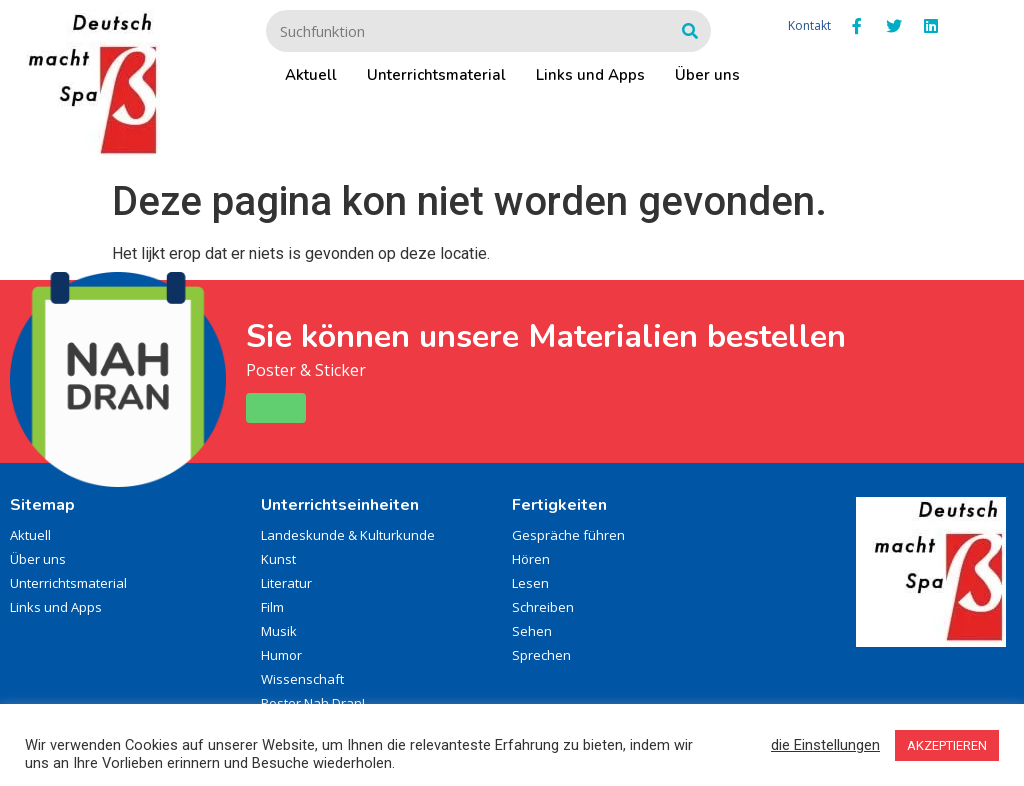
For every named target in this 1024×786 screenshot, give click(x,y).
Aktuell (311, 75)
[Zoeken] (690, 31)
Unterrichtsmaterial (436, 75)
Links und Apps (590, 75)
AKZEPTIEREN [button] (947, 745)
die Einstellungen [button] (825, 745)
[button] (276, 408)
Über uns (707, 75)
